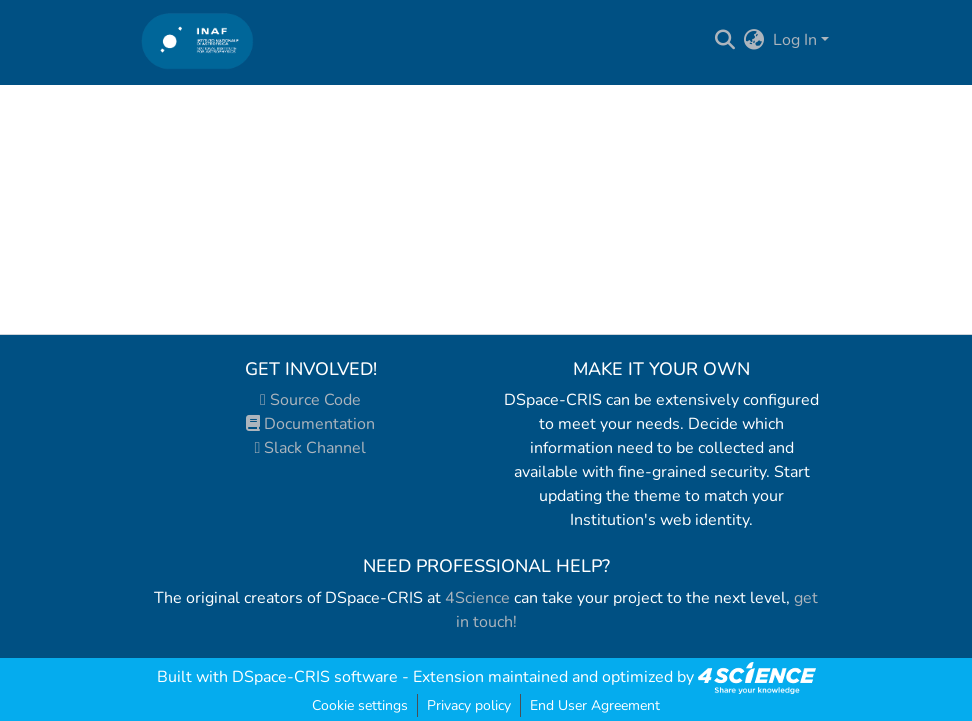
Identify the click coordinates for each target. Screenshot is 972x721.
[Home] (197, 40)
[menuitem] (754, 40)
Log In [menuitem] (795, 40)
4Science (477, 598)
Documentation (310, 424)
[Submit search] (725, 40)
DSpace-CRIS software (315, 677)
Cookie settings (360, 705)
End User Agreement (595, 705)
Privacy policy (469, 705)
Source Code (310, 400)
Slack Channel (311, 448)
